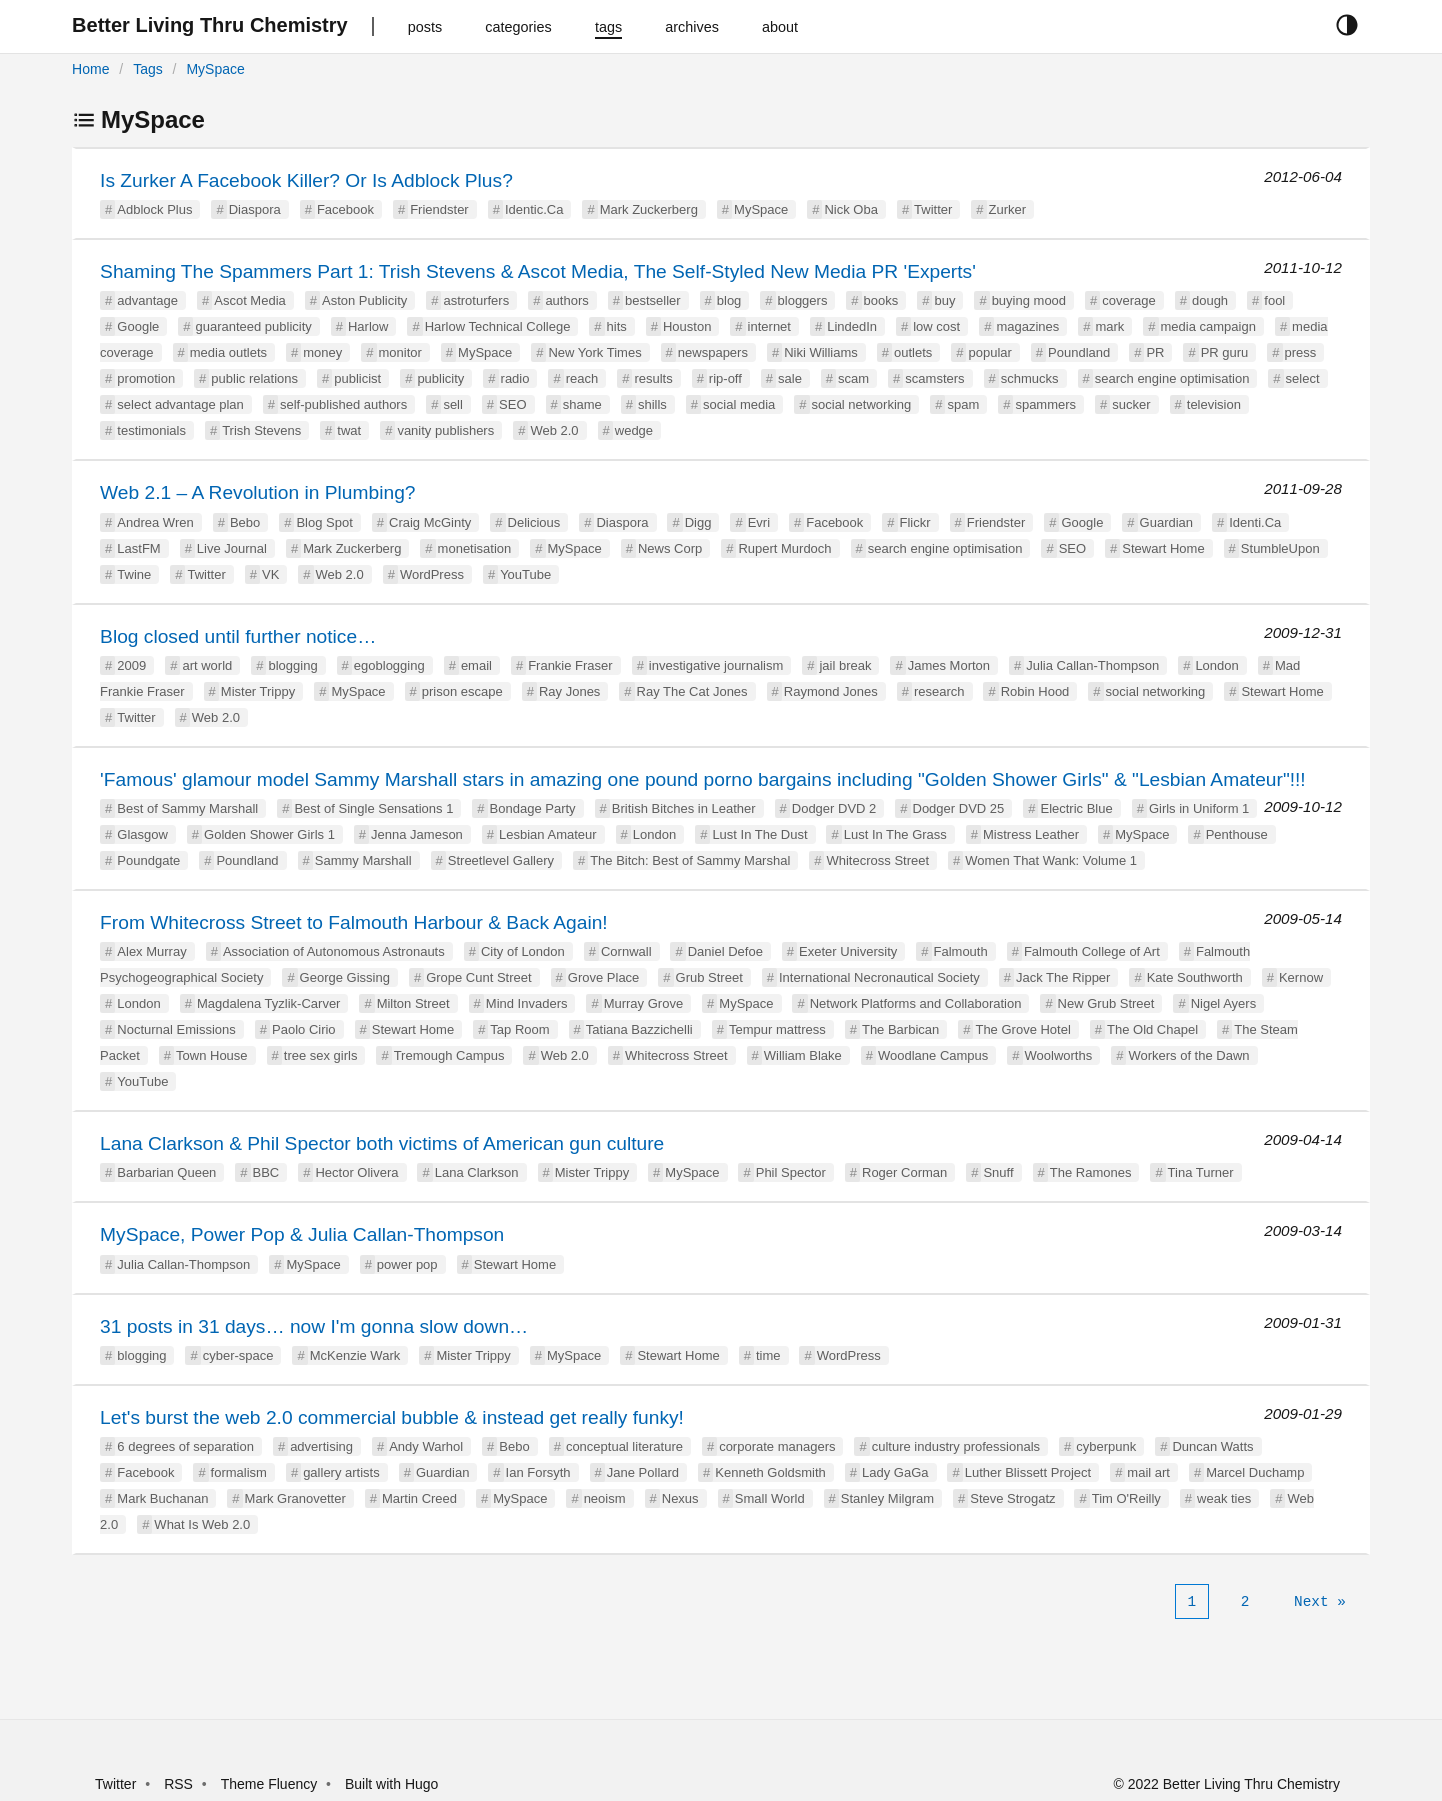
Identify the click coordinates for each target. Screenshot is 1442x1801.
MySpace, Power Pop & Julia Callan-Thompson (302, 1234)
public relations (254, 378)
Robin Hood (1035, 691)
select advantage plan (180, 404)
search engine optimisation (1172, 378)
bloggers (803, 300)
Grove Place (604, 977)
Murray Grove (643, 1003)
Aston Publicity (364, 300)
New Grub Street (1106, 1003)
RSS (178, 1784)
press (1301, 352)
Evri (759, 522)
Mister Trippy (258, 691)
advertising (321, 1446)
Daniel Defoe (725, 951)
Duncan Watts (1212, 1446)
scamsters (934, 378)
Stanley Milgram (887, 1498)
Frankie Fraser (570, 665)
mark (1109, 326)
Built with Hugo (391, 1784)
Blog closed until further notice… (238, 636)
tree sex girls (321, 1055)
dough (1210, 300)
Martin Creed (419, 1498)
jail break (845, 665)
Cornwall (626, 951)
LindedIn (852, 326)
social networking (862, 404)
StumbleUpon (1280, 548)
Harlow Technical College (498, 326)
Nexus (680, 1498)
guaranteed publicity (253, 326)
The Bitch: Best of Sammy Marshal (690, 860)
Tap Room (519, 1029)
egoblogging (389, 665)
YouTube (525, 574)
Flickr (915, 522)
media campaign (1208, 326)
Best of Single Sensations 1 (373, 808)
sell (453, 404)
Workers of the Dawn (1188, 1055)
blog (729, 300)
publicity (440, 378)
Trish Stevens (261, 430)
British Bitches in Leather (684, 808)
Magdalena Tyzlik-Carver (269, 1003)
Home (90, 69)
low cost (936, 326)
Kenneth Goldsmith (770, 1472)
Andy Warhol (426, 1446)
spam (963, 404)
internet (769, 326)
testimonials (151, 430)
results (653, 378)
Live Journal (232, 548)
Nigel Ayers (1224, 1003)
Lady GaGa (895, 1472)
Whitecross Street (877, 860)
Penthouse (1237, 834)
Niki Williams (821, 352)
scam (853, 378)
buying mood (1029, 300)
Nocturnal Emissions (176, 1029)
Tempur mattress (777, 1029)
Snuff (998, 1172)
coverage (1128, 300)
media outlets (228, 352)
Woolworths (1059, 1055)
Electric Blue (1076, 808)
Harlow (368, 326)
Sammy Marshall (363, 860)
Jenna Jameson (417, 834)
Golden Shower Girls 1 (269, 834)
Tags (148, 69)
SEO (512, 404)
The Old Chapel (1152, 1029)
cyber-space (238, 1355)
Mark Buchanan (162, 1498)
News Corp (670, 548)
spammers (1045, 404)
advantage (147, 300)
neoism (605, 1498)
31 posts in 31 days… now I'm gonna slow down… (314, 1326)
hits (617, 326)
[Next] (1320, 1602)
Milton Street (413, 1003)
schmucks (1030, 378)
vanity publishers (445, 430)
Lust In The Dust (759, 834)
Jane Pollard (643, 1472)
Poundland (1079, 352)
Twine (134, 574)
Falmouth (961, 951)
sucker (1131, 404)
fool (1274, 300)
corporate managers (777, 1446)
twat (349, 430)
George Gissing (345, 977)
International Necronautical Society (879, 977)
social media (739, 404)
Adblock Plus (154, 209)
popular (989, 352)
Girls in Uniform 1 (1199, 808)
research (939, 691)
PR (1155, 352)
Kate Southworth (1195, 977)
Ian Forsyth (538, 1472)
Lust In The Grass (895, 834)
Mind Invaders (527, 1003)
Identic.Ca (534, 209)
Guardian (1166, 522)
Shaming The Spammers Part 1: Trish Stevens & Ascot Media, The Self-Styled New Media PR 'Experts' (538, 271)
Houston (687, 326)
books (881, 300)
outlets (913, 352)
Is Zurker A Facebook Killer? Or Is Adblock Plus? (306, 180)
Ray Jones (569, 691)
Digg (698, 522)
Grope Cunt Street (479, 977)
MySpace (215, 69)
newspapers (713, 352)
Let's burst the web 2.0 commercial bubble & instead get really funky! (392, 1417)
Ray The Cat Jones (692, 691)
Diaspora (255, 209)
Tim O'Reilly (1126, 1498)
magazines (1027, 326)
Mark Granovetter (295, 1498)
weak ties (1224, 1498)
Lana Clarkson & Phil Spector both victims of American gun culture (382, 1143)
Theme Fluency (271, 1784)
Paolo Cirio (304, 1029)
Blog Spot (324, 522)
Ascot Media (250, 300)
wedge (634, 430)
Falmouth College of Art (1092, 951)
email (476, 665)
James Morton (949, 665)
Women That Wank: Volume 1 (1051, 860)
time (768, 1355)
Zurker (1008, 209)
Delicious (534, 522)
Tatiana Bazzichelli (639, 1029)
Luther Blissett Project (1028, 1472)
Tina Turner (1201, 1172)
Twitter (933, 209)
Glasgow (142, 834)
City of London (523, 951)
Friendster (439, 209)
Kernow (1301, 977)
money (322, 352)
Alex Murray (151, 951)
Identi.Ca (1255, 522)
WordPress (432, 574)
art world (207, 665)
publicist (357, 378)
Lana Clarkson (477, 1172)
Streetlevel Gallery (501, 860)
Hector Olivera (356, 1172)
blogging (292, 665)
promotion (146, 378)
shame (582, 404)
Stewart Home (1163, 548)
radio (515, 378)
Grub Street (709, 977)
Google (138, 326)
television (1214, 404)
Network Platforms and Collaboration (916, 1003)
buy (944, 300)
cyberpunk (1106, 1446)
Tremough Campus (449, 1055)
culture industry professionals (956, 1446)
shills (652, 404)
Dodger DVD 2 (834, 808)
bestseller (653, 300)
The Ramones (1091, 1172)
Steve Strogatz (1012, 1498)
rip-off (725, 378)
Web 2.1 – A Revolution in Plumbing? (257, 492)
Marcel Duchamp (1255, 1472)
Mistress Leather (1031, 834)
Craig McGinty (430, 522)
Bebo (245, 522)
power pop (407, 1264)
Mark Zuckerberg (649, 209)
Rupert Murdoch (784, 548)
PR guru (1225, 352)
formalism (239, 1472)
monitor (400, 352)
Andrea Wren (155, 522)
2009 (131, 665)
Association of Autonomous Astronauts (334, 951)
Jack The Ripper (1063, 977)
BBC (266, 1172)
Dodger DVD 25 (959, 808)
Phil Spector (791, 1172)
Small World (770, 1498)
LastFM (138, 548)
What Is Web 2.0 (202, 1524)
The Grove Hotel (1022, 1029)
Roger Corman (904, 1172)
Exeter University (848, 951)
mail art (1148, 1472)
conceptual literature (624, 1446)
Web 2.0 (554, 430)
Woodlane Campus (933, 1055)
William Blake (803, 1055)
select (1303, 378)
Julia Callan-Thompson (1092, 665)
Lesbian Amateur (548, 834)
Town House (212, 1055)
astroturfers (476, 300)
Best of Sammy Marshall (187, 808)
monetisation (475, 548)
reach (582, 378)
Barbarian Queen (166, 1172)
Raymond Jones (831, 691)
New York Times (594, 352)
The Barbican (900, 1029)
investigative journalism (716, 665)
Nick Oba (850, 209)
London (1216, 665)
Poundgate (148, 860)
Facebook (345, 209)
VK (270, 574)
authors (566, 300)
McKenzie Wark (355, 1355)
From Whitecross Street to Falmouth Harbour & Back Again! (354, 922)
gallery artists (341, 1472)
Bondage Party (533, 808)
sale (790, 378)
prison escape (462, 691)
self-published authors (343, 404)
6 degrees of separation (185, 1446)
